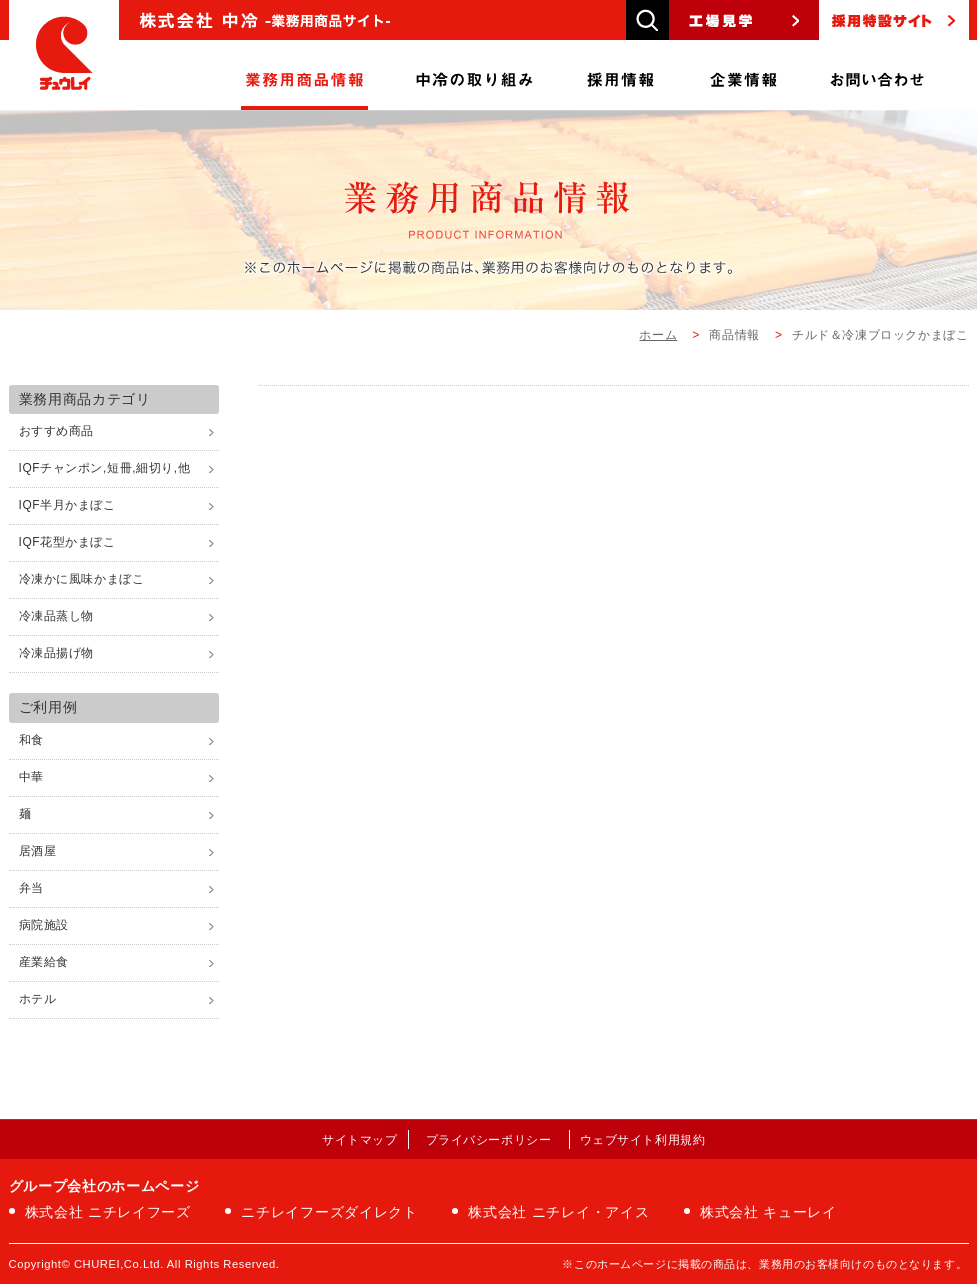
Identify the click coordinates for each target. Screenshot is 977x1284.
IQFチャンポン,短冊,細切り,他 (105, 468)
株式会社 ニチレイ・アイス (558, 1212)
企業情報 (744, 75)
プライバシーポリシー (489, 1140)
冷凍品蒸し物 (57, 616)
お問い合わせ (877, 75)
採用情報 (621, 75)
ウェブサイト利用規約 (643, 1140)
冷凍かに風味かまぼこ (82, 579)
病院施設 (44, 925)
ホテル (38, 999)
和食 (31, 740)
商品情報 (304, 75)
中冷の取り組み (474, 75)
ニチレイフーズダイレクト (329, 1212)
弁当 (31, 888)
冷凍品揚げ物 (57, 653)
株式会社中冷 (64, 55)
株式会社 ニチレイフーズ (108, 1212)
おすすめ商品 (57, 431)
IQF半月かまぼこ (67, 505)
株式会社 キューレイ (768, 1212)
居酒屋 (38, 851)
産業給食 (44, 962)
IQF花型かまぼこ (67, 542)
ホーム (658, 335)
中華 (31, 777)
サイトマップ (360, 1140)
